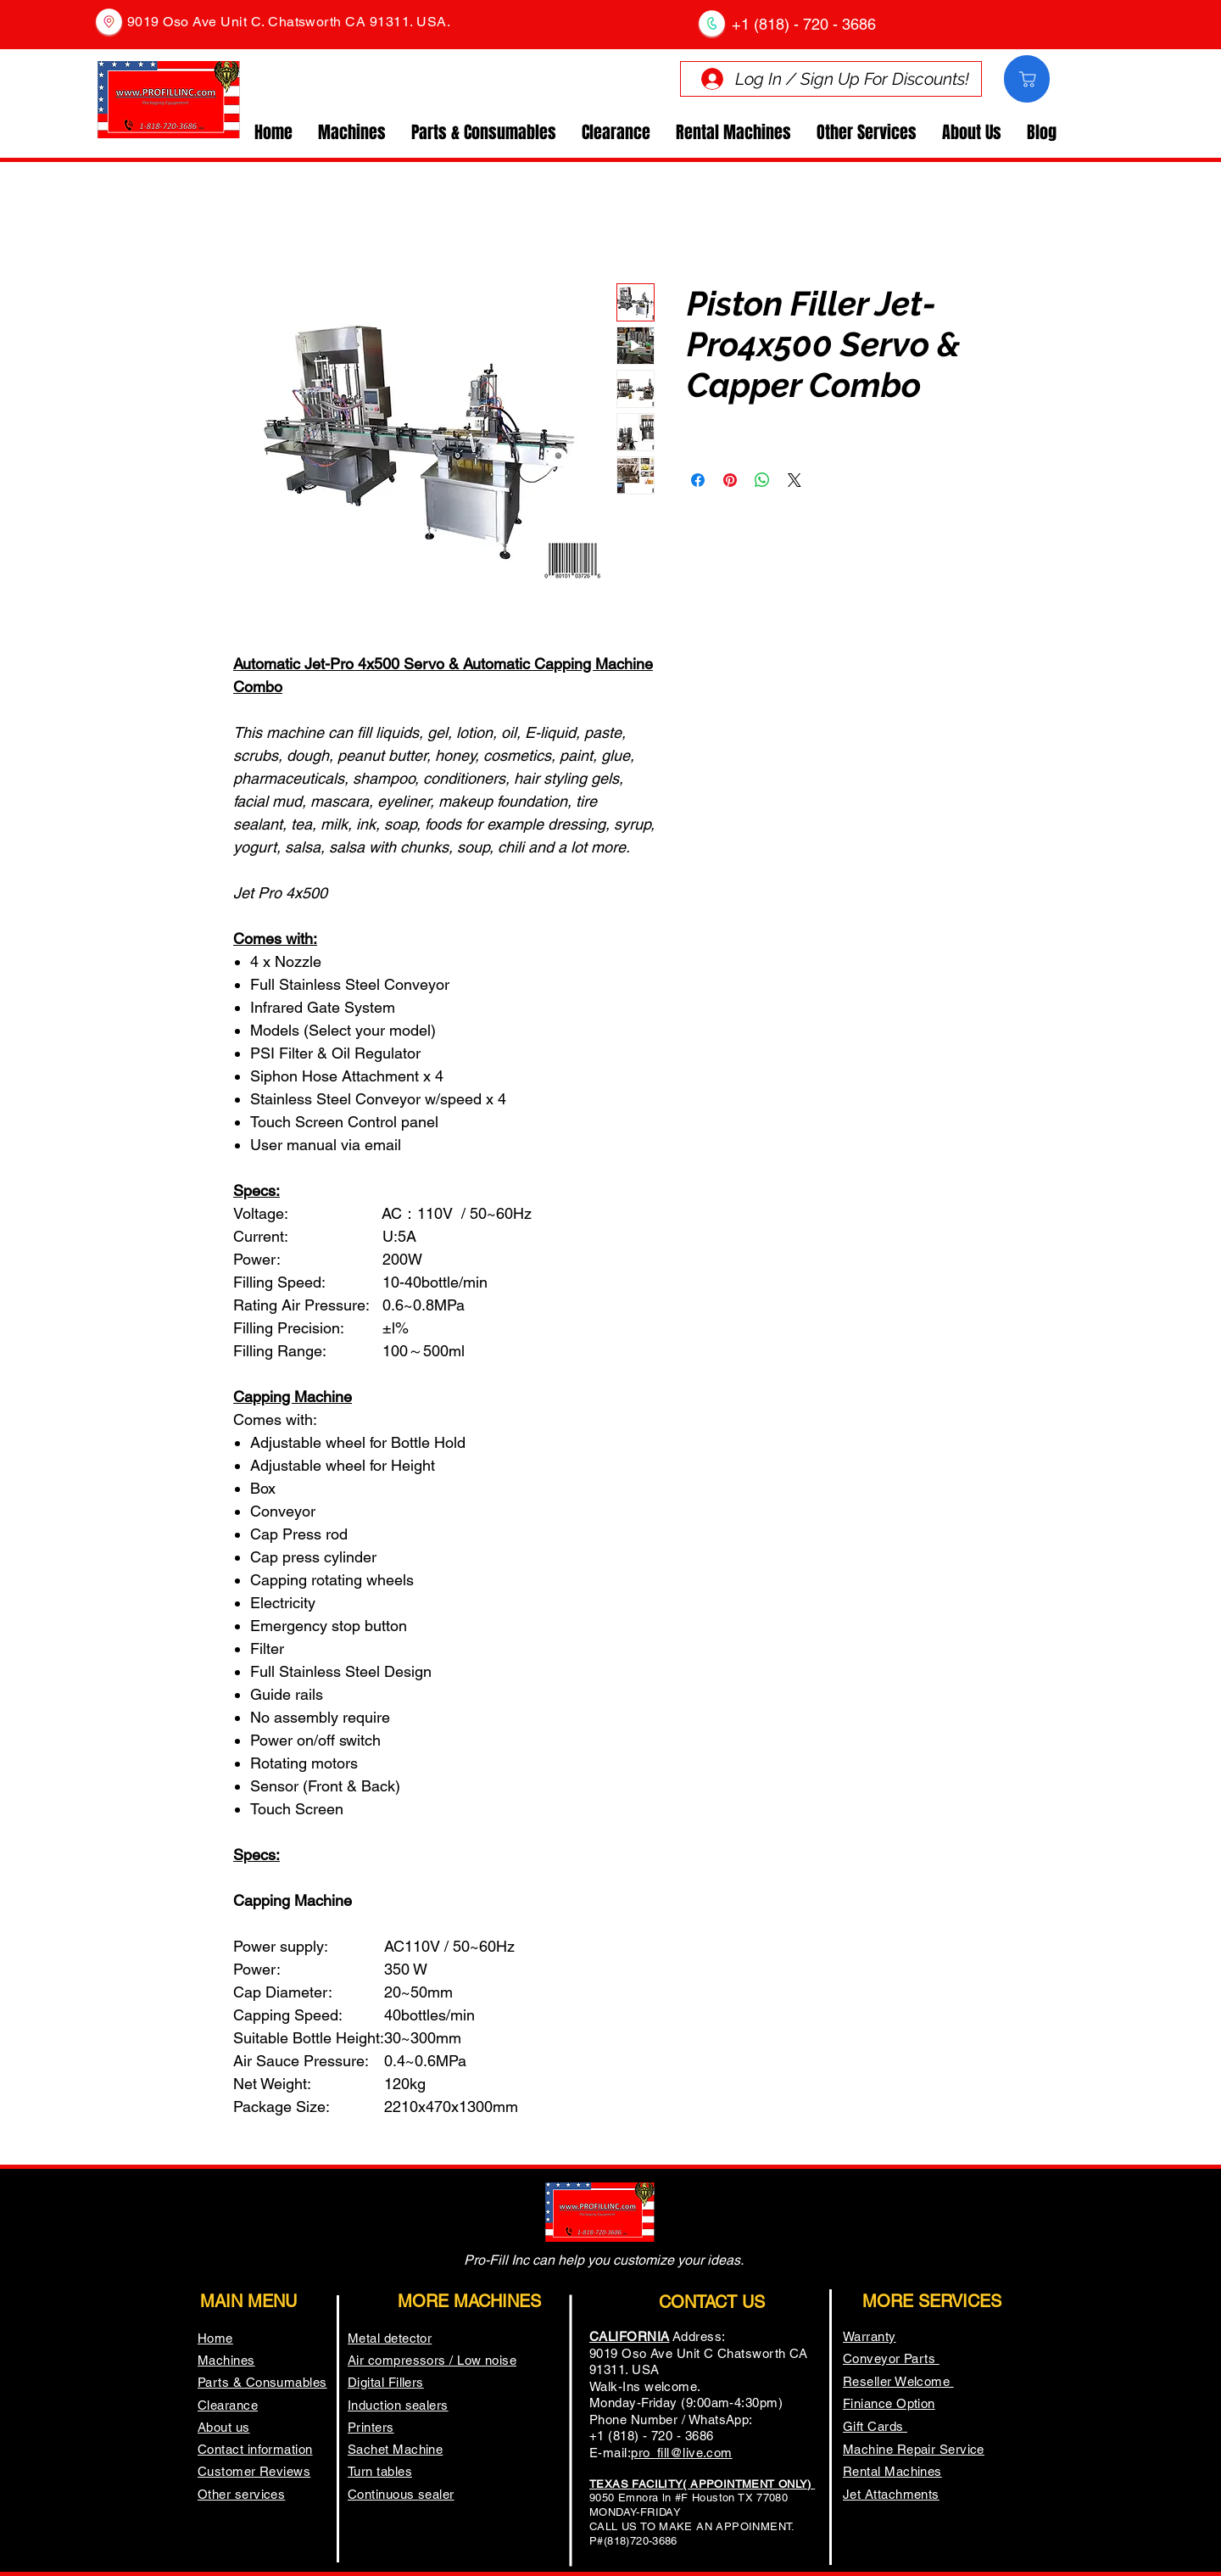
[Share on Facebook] (698, 480)
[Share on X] (794, 480)
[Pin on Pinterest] (730, 480)
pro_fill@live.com (682, 2452)
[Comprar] (1027, 79)
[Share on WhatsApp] (762, 480)
